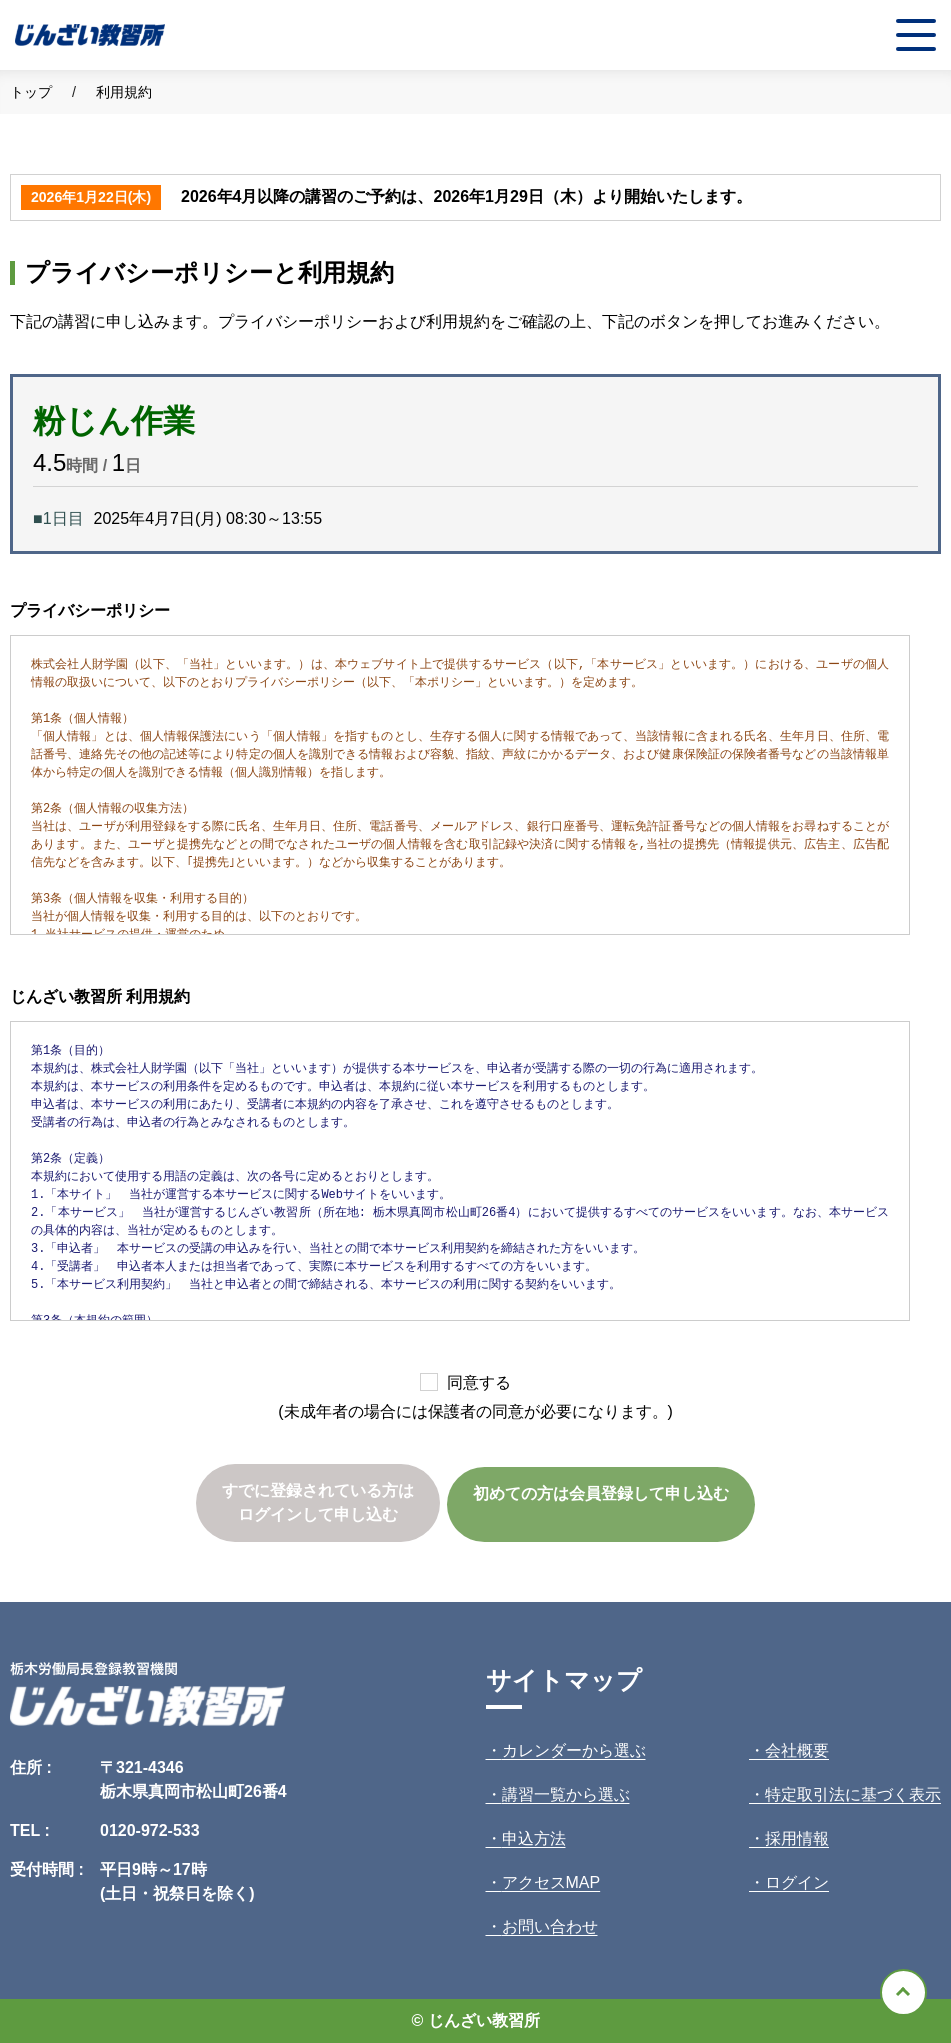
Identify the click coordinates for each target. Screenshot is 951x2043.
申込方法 (534, 1838)
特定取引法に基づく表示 (853, 1794)
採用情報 (797, 1838)
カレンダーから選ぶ (574, 1750)
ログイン (797, 1882)
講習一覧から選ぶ (566, 1794)
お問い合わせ (550, 1926)
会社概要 (797, 1750)
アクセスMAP (551, 1882)
